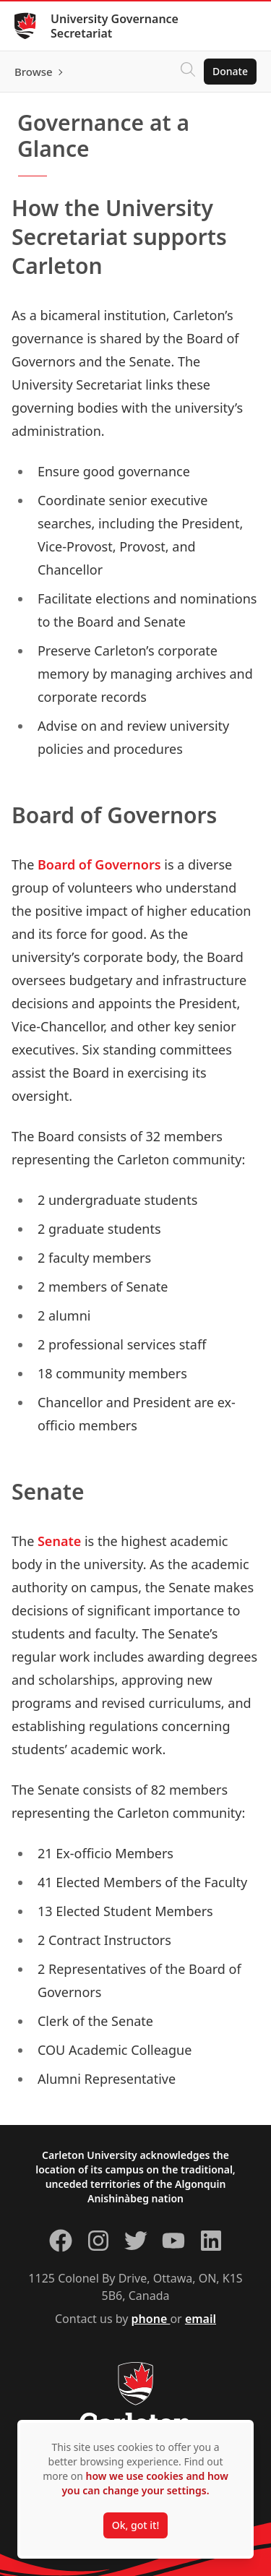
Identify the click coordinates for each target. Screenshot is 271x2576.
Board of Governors (99, 864)
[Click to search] (188, 72)
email (200, 2319)
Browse (33, 71)
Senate (59, 1541)
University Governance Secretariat (114, 26)
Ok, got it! (135, 2525)
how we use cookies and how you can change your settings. (144, 2483)
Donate (230, 71)
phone (151, 2319)
